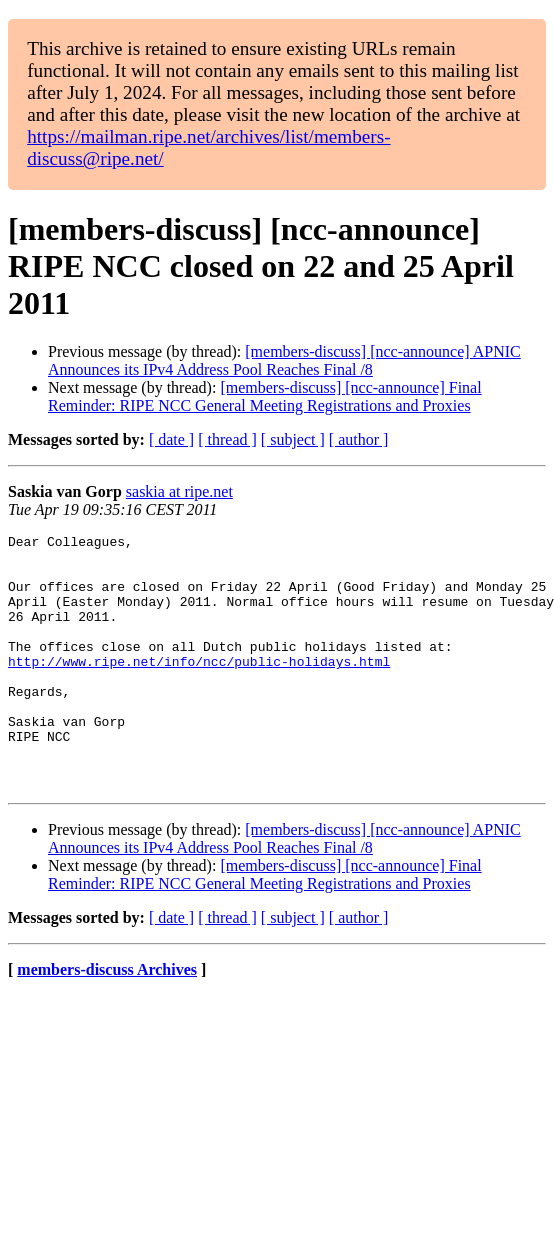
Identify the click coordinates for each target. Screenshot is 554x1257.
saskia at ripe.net (179, 491)
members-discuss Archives (107, 1020)
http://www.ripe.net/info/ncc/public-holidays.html (199, 688)
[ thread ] (227, 439)
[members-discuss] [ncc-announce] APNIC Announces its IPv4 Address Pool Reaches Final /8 (284, 360)
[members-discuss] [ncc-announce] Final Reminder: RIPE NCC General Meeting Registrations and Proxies (265, 396)
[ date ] (171, 439)
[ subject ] (293, 439)
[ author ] (359, 439)
